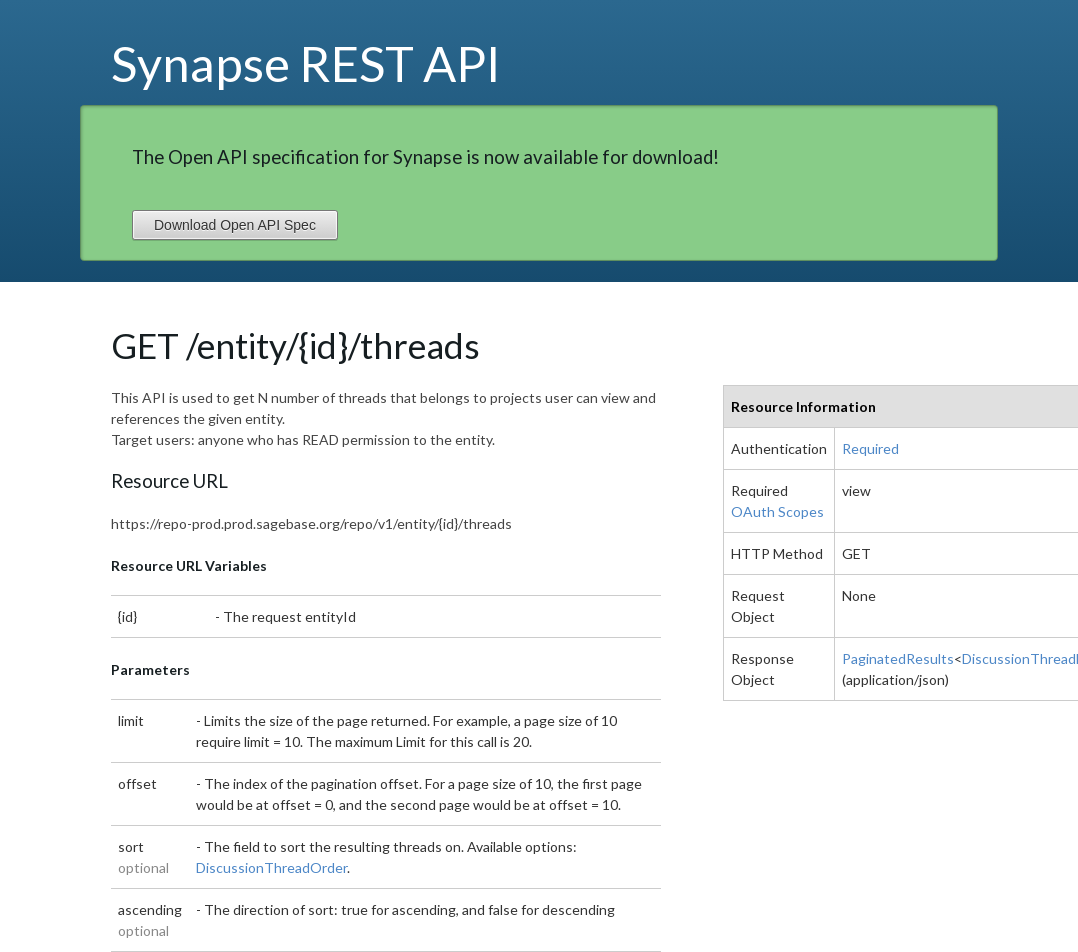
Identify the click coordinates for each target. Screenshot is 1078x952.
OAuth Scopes (777, 511)
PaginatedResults (898, 658)
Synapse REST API (306, 63)
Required (870, 448)
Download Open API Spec (235, 225)
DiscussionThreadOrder (271, 867)
